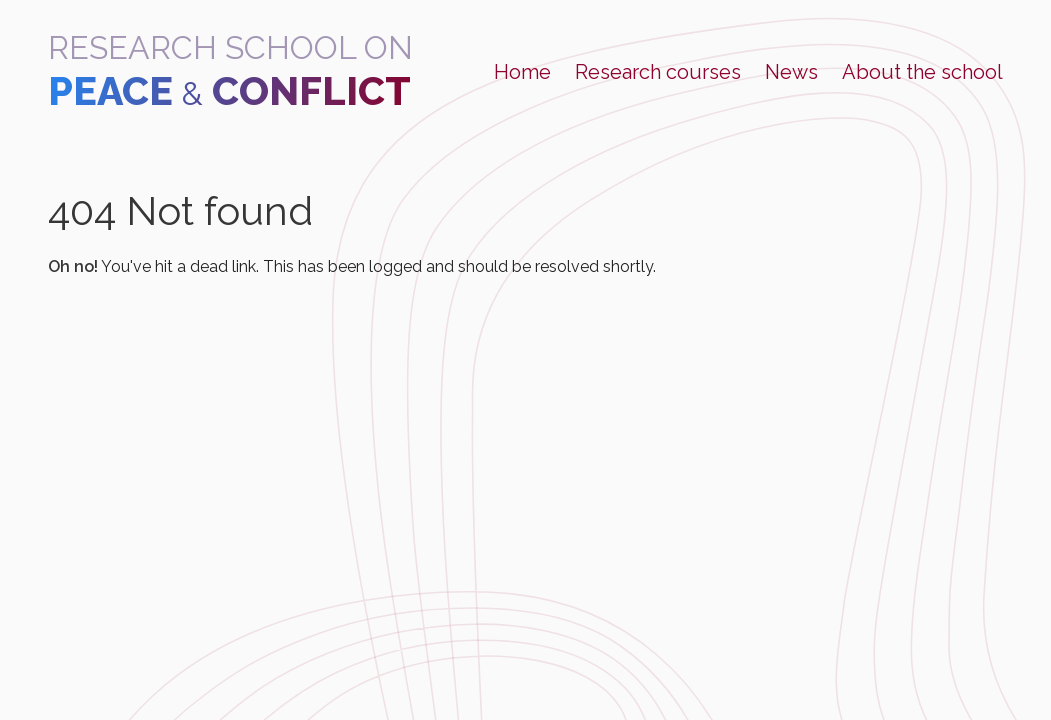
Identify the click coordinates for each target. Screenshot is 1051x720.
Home (522, 72)
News (791, 72)
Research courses (658, 72)
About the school (922, 72)
